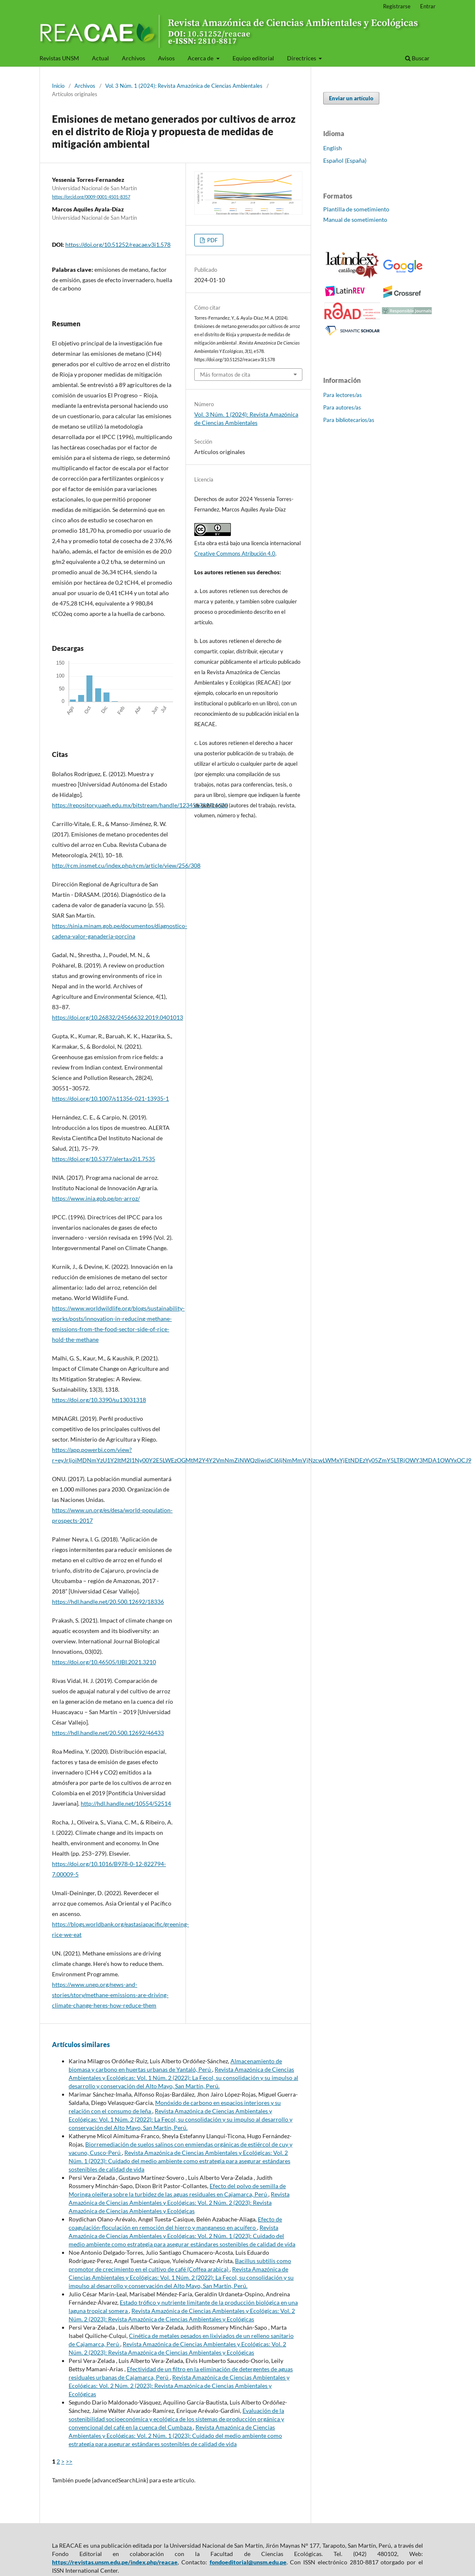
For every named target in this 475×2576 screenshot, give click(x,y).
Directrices (302, 58)
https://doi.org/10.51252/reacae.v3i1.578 (118, 244)
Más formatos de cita (225, 374)
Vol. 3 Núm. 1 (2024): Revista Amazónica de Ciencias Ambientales (183, 85)
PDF (212, 240)
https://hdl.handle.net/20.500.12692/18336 (108, 1601)
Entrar (427, 6)
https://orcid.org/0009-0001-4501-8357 (91, 196)
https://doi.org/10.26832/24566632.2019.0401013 (117, 1017)
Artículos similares (81, 2044)
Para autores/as (342, 407)
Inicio (58, 85)
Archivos (133, 58)
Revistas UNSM (59, 58)
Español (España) (344, 160)
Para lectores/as (342, 395)
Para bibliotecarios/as (348, 420)
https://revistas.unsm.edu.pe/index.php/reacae (115, 2562)
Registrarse (397, 6)
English (332, 147)
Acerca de (201, 58)
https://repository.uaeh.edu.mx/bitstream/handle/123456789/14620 (140, 805)
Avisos (166, 58)
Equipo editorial (253, 58)
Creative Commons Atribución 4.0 (234, 553)
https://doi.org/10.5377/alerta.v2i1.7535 (103, 1158)
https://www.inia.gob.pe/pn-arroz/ (96, 1198)
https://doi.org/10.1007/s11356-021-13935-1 (110, 1098)
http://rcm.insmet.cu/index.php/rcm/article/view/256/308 (126, 865)
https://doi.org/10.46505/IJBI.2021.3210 (104, 1661)
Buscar (417, 58)
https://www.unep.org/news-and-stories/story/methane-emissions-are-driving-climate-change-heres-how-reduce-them (110, 1995)
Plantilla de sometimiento (356, 209)
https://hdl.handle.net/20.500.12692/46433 (108, 1732)
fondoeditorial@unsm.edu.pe (248, 2562)
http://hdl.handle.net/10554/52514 (126, 1803)
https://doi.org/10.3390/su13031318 (99, 1399)
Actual (100, 58)
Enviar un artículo (351, 98)
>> (69, 2461)
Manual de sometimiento (355, 219)
